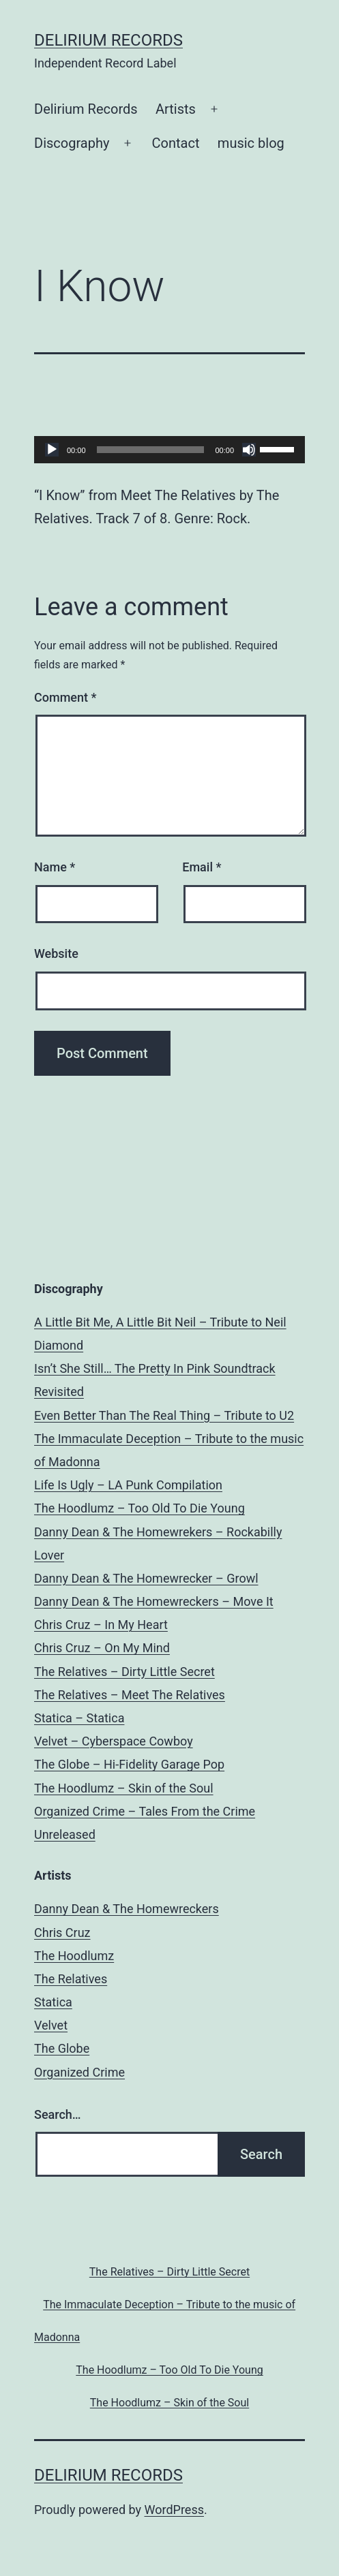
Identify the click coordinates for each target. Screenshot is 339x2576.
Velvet (51, 2025)
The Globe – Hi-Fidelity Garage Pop (129, 1764)
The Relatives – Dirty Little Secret (124, 1671)
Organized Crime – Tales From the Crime (144, 1811)
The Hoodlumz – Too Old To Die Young (139, 1508)
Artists (176, 109)
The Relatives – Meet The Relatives (129, 1695)
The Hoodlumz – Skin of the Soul (123, 1788)
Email (201, 867)
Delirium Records (108, 40)
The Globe (61, 2048)
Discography (71, 143)
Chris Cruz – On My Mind (102, 1648)
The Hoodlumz (74, 1956)
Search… (57, 2114)
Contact (176, 143)
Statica (53, 2002)
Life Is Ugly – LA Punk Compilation (128, 1485)
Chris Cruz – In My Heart (101, 1624)
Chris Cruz (62, 1932)
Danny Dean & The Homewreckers (126, 1909)
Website (56, 953)
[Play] (52, 449)
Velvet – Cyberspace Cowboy (113, 1741)
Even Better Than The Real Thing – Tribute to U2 (164, 1415)
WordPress (174, 2509)
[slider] (151, 449)
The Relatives (70, 1979)
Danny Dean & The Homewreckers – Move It (154, 1601)
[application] (169, 449)
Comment (65, 697)
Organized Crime (79, 2072)
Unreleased (64, 1834)
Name (54, 867)
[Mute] (249, 449)
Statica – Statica (79, 1718)
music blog (251, 143)
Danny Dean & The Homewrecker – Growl (146, 1578)
